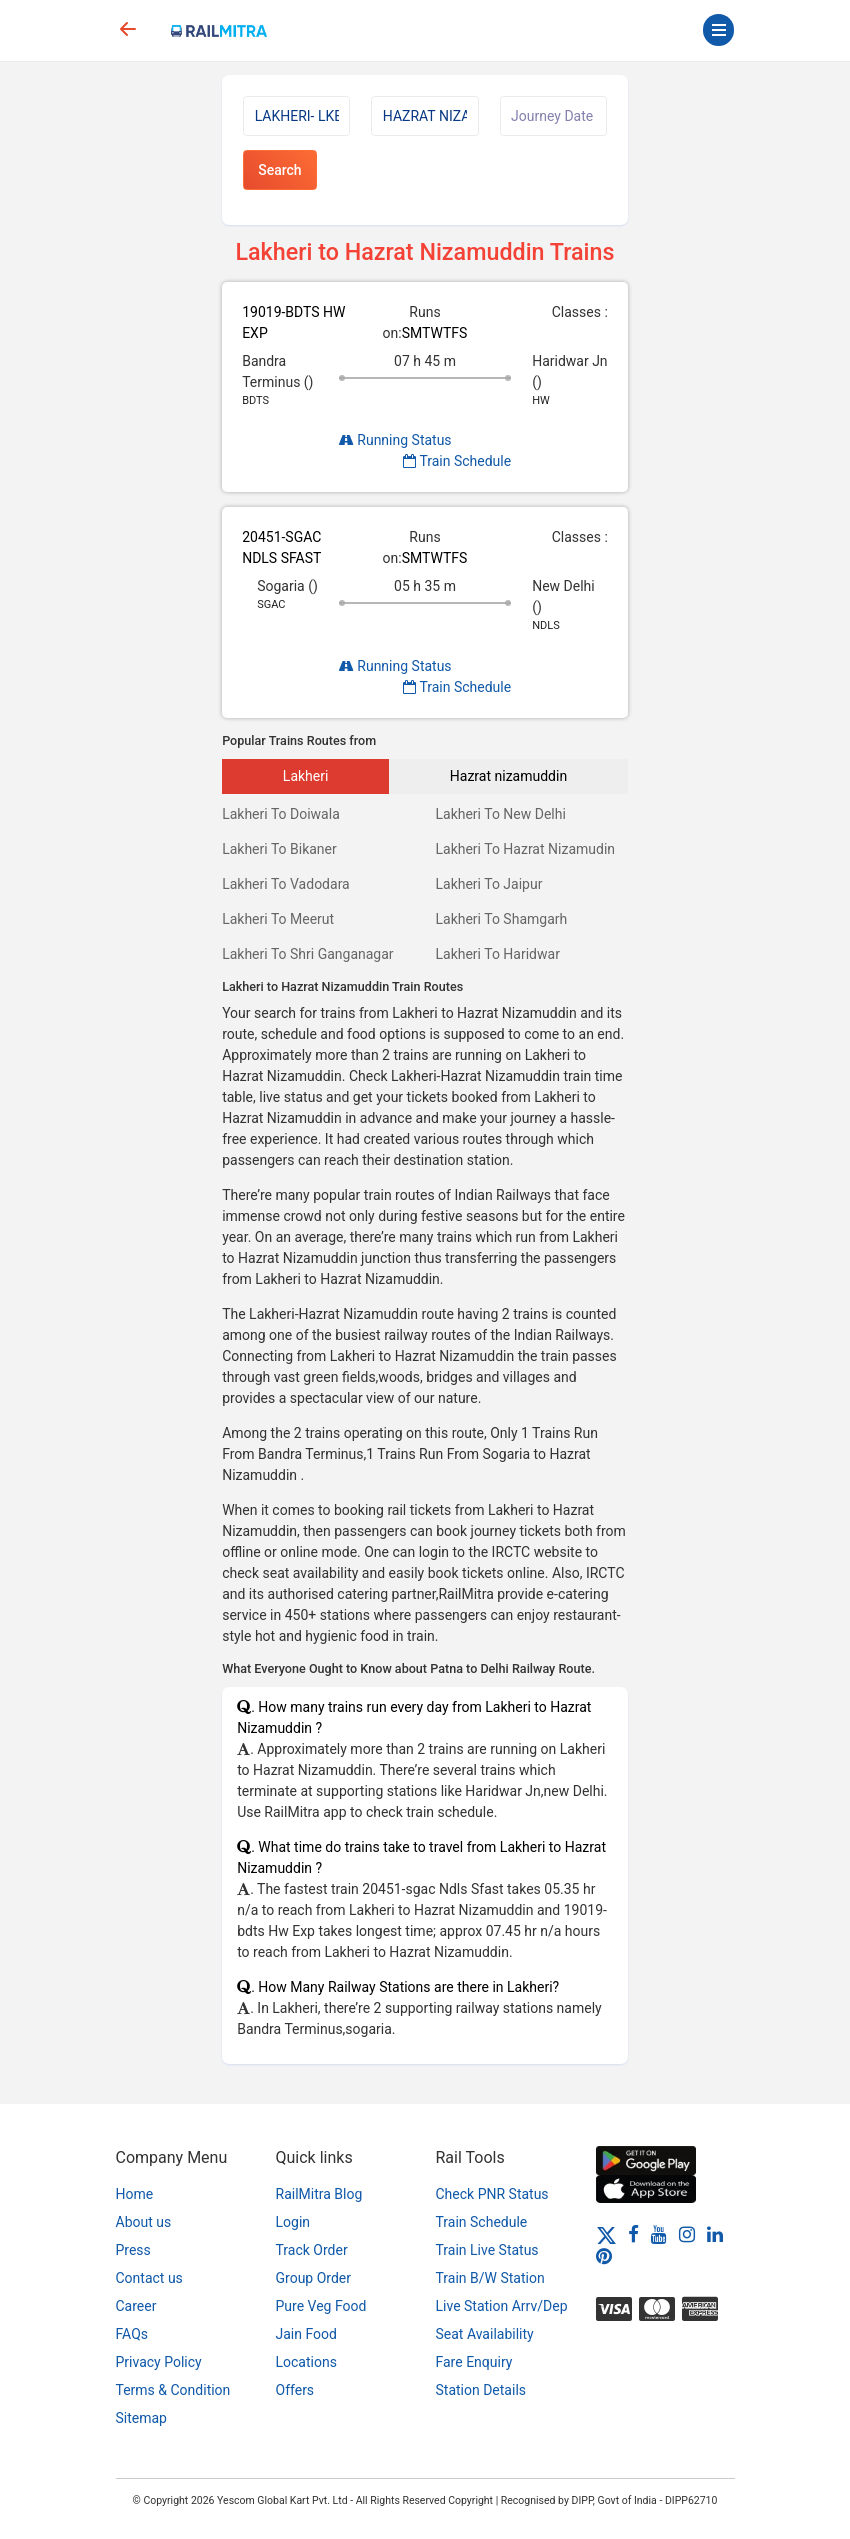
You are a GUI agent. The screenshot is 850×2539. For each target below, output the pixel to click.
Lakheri (306, 776)
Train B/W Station (490, 2278)
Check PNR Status (492, 2194)
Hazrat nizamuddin (508, 776)
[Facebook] (633, 2234)
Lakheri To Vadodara (286, 884)
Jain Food (306, 2334)
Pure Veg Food (321, 2306)
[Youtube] (659, 2234)
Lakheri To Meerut (278, 919)
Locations (306, 2362)
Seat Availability (485, 2334)
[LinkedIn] (715, 2234)
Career (136, 2306)
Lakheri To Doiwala (281, 814)
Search (279, 170)
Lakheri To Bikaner (279, 849)
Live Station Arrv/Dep (502, 2306)
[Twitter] (606, 2234)
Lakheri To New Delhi (500, 814)
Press (133, 2250)
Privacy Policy (159, 2362)
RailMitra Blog (319, 2194)
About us (144, 2222)
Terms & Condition (173, 2390)
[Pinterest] (604, 2256)
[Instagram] (687, 2234)
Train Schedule (457, 461)
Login (293, 2222)
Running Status (395, 440)
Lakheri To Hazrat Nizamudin (525, 849)
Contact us (149, 2278)
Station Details (481, 2390)
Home (135, 2194)
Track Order (312, 2250)
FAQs (132, 2334)
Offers (295, 2390)
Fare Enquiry (474, 2362)
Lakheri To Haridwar (497, 954)
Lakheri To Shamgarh (501, 919)
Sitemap (141, 2418)
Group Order (314, 2278)
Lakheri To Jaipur (488, 884)
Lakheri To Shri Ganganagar (307, 954)
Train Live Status (487, 2250)
